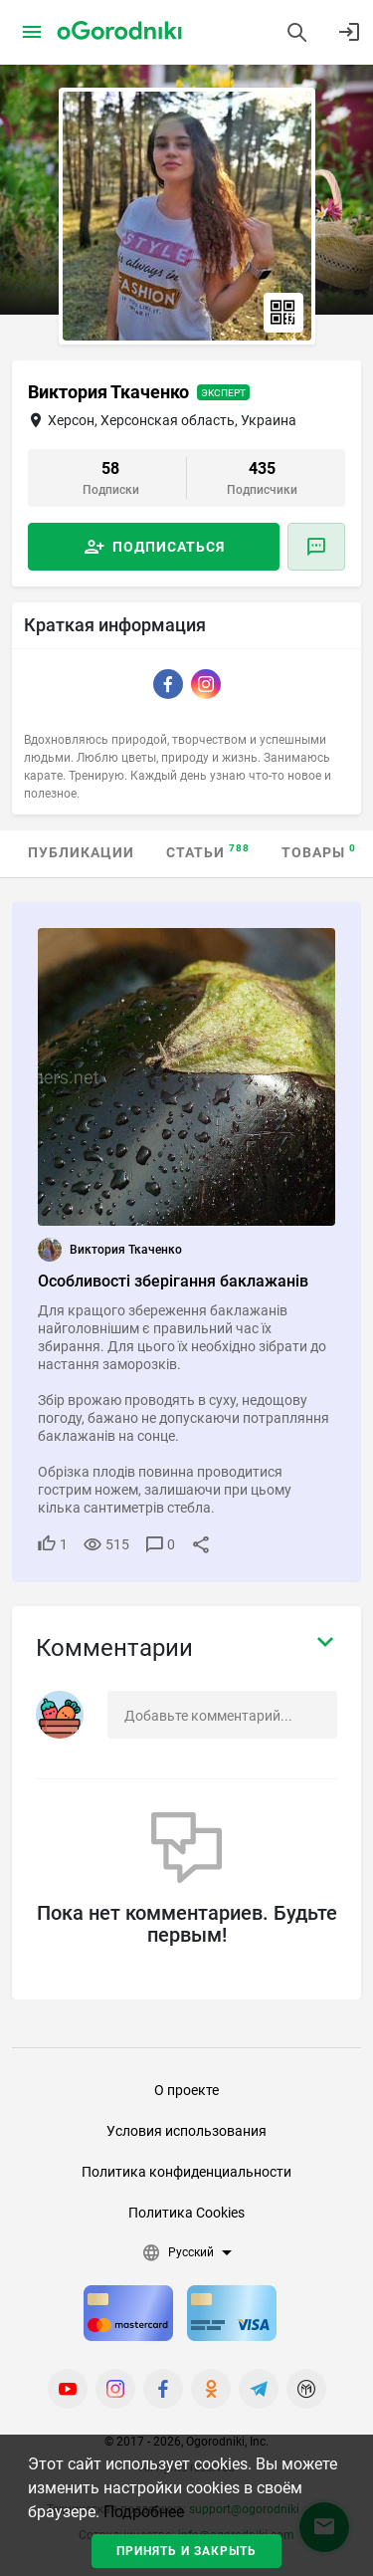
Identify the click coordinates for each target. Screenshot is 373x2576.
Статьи (208, 851)
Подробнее (143, 2511)
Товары (318, 851)
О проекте (186, 2090)
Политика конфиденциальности (186, 2172)
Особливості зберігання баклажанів (173, 1281)
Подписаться (168, 547)
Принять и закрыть (186, 2551)
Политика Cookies (186, 2213)
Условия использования (186, 2131)
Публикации (81, 852)
